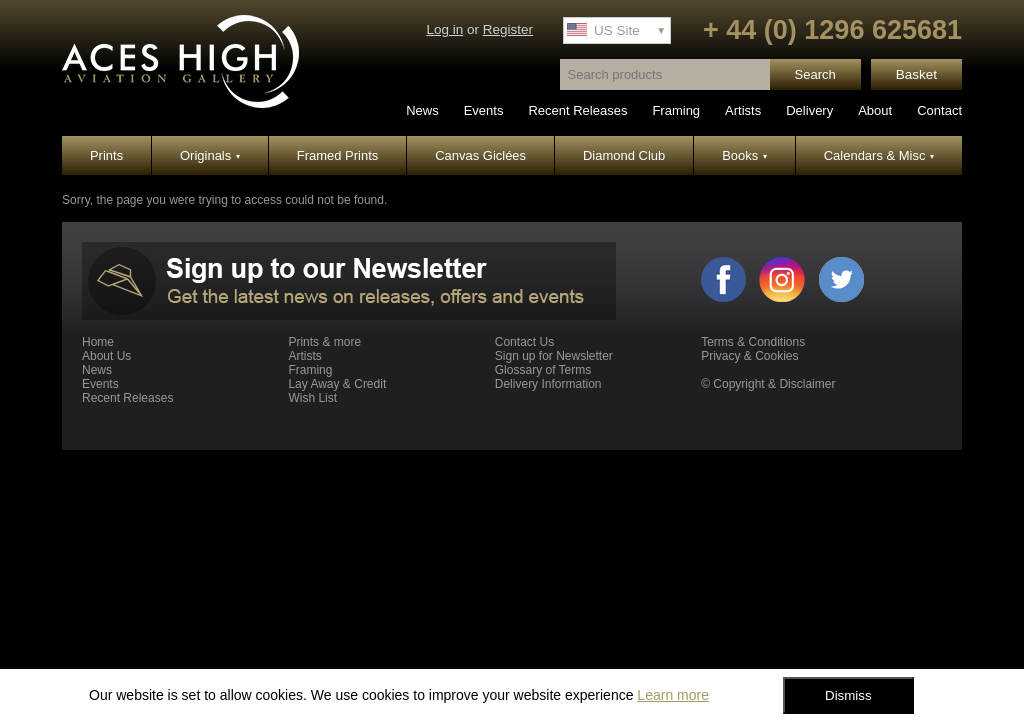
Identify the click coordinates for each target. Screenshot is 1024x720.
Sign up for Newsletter (554, 356)
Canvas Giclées (480, 155)
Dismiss (848, 695)
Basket (916, 74)
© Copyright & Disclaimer (768, 384)
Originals (210, 155)
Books (744, 155)
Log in (444, 29)
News (422, 110)
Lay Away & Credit (337, 384)
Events (484, 110)
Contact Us (524, 342)
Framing (676, 110)
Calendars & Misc (879, 155)
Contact (939, 110)
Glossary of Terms (543, 370)
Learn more (673, 695)
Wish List (312, 398)
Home (98, 342)
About (875, 110)
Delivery (809, 110)
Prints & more (324, 342)
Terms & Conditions (753, 342)
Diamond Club (624, 155)
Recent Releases (577, 110)
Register (508, 29)
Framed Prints (338, 155)
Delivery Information (548, 384)
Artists (743, 110)
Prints (106, 155)
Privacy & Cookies (749, 356)
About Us (106, 356)
